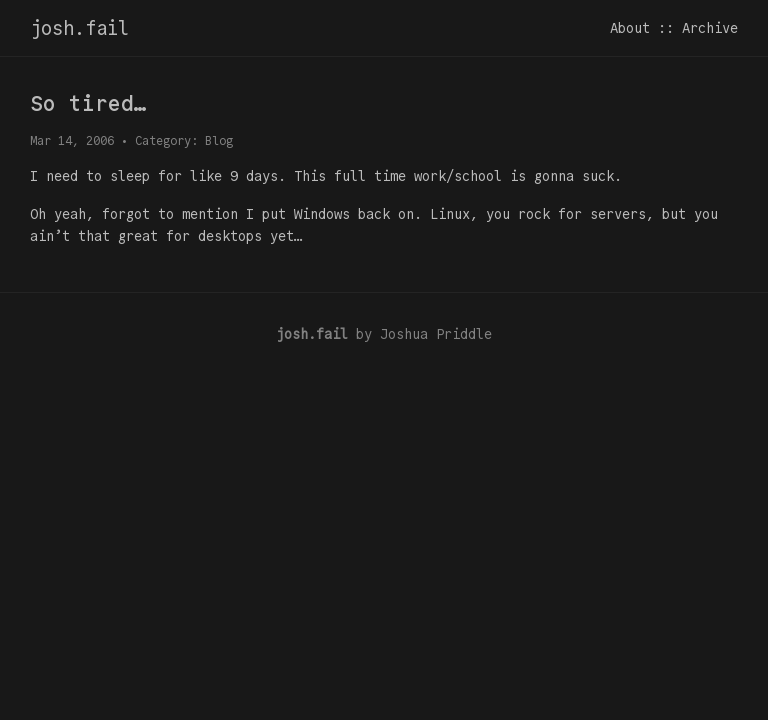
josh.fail (79, 28)
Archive (710, 28)
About (630, 28)
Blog (219, 140)
